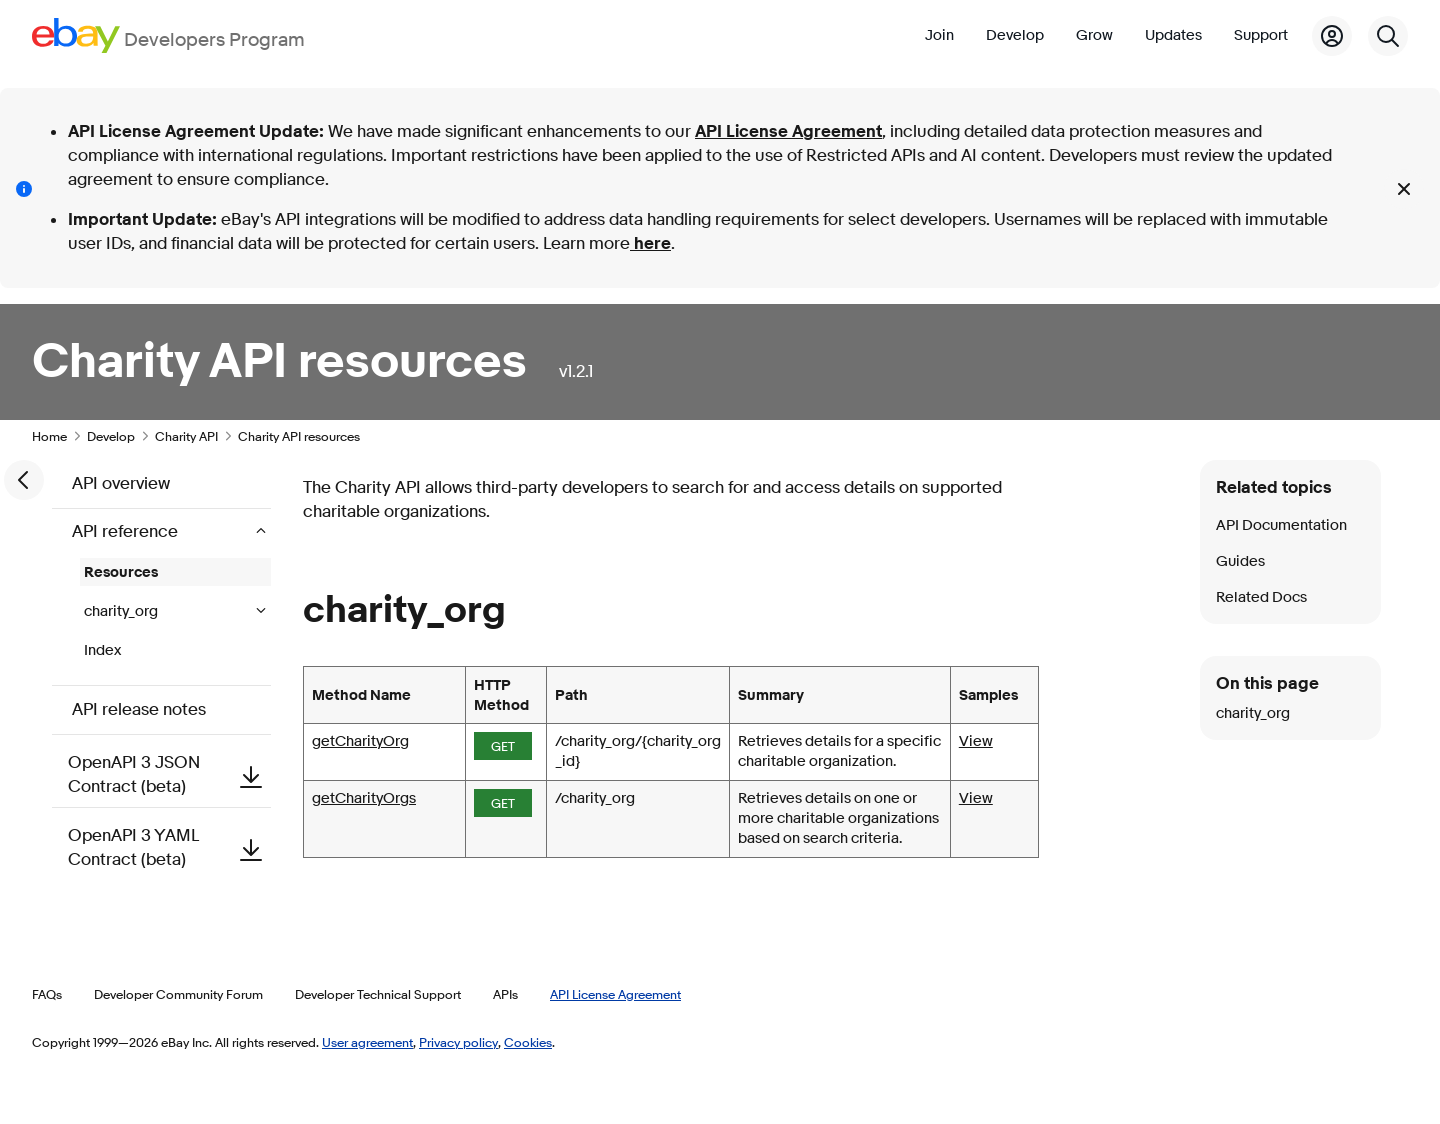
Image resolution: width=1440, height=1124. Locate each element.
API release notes (139, 709)
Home (49, 436)
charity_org (122, 611)
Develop (1015, 35)
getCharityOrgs (364, 798)
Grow (1094, 35)
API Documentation (1281, 525)
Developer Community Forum (178, 994)
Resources (121, 572)
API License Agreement (788, 131)
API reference (127, 531)
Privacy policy (458, 1042)
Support (1261, 35)
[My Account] (1332, 36)
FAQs (47, 994)
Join (939, 35)
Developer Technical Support (378, 994)
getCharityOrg (360, 741)
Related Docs (1261, 597)
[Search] (1388, 36)
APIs (505, 994)
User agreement (367, 1042)
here (650, 243)
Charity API (186, 436)
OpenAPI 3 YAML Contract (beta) (169, 847)
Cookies (528, 1042)
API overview (121, 483)
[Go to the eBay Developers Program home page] (168, 35)
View (976, 741)
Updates (1173, 35)
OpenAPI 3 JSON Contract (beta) (169, 774)
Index (102, 650)
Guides (1240, 561)
